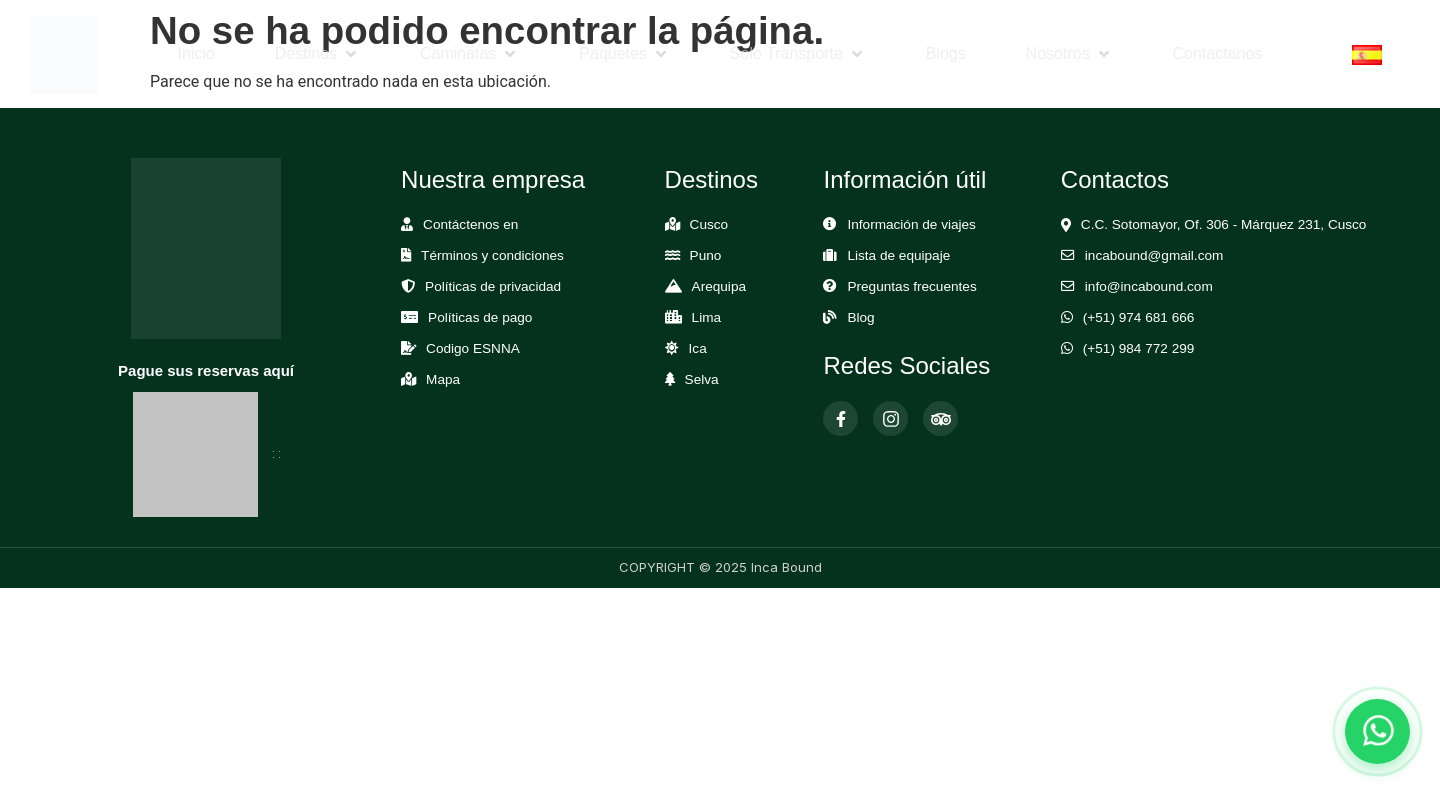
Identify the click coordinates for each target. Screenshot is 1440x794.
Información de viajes (911, 224)
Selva (702, 379)
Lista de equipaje (898, 255)
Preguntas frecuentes (911, 286)
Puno (706, 255)
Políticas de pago (480, 317)
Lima (706, 317)
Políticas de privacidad (493, 286)
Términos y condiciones (492, 255)
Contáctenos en (470, 224)
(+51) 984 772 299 (1139, 348)
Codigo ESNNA (473, 348)
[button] (317, 54)
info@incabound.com (1149, 286)
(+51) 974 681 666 (1139, 317)
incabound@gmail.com (1154, 255)
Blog (860, 317)
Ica (698, 348)
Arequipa (719, 286)
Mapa (443, 379)
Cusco (709, 224)
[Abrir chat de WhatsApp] (1377, 731)
